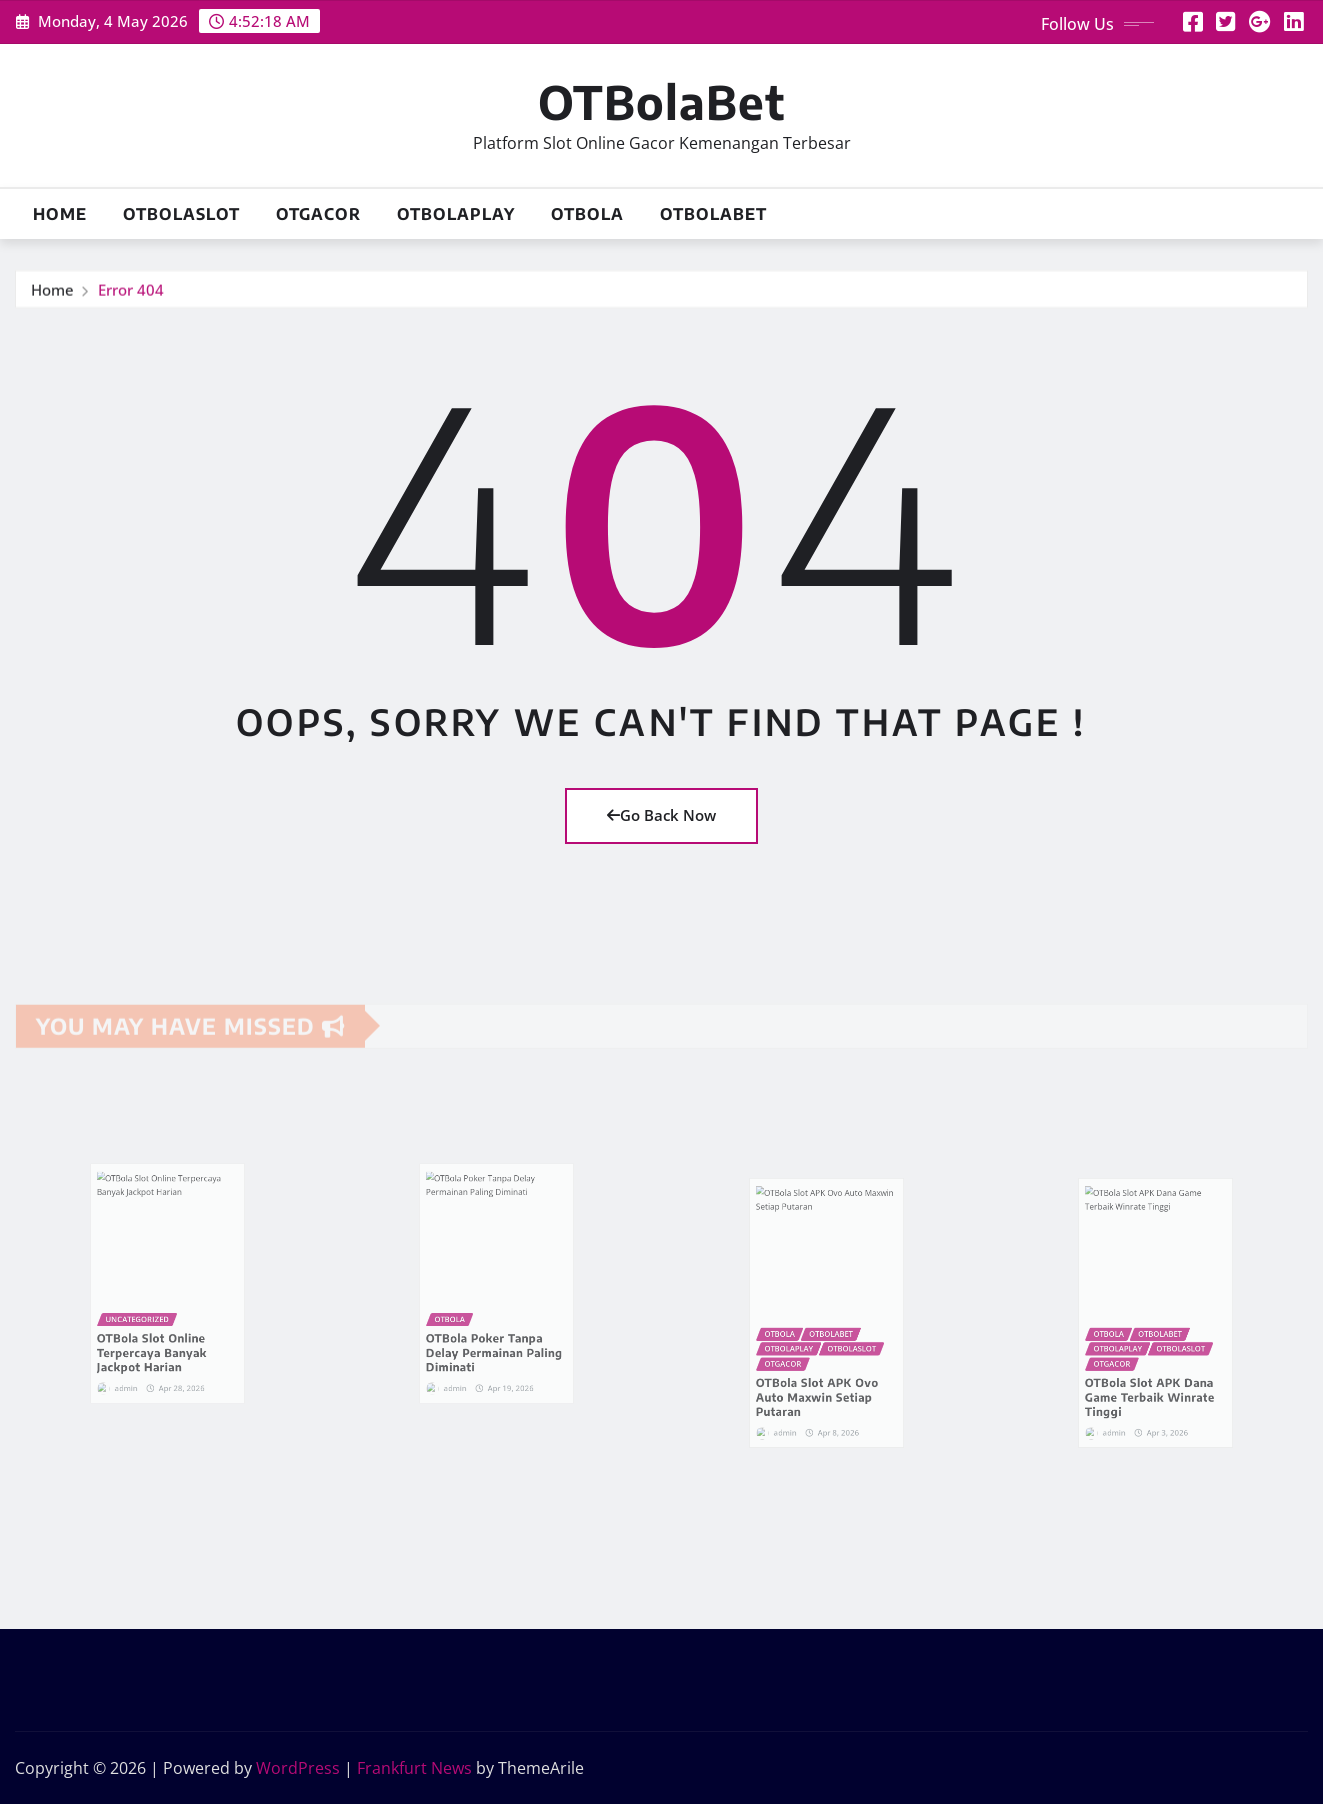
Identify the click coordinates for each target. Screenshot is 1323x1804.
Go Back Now (661, 815)
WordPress (298, 1768)
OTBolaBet (661, 101)
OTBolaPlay (456, 214)
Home (60, 214)
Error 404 (131, 293)
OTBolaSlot (181, 214)
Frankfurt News (414, 1768)
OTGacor (318, 214)
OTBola (587, 214)
